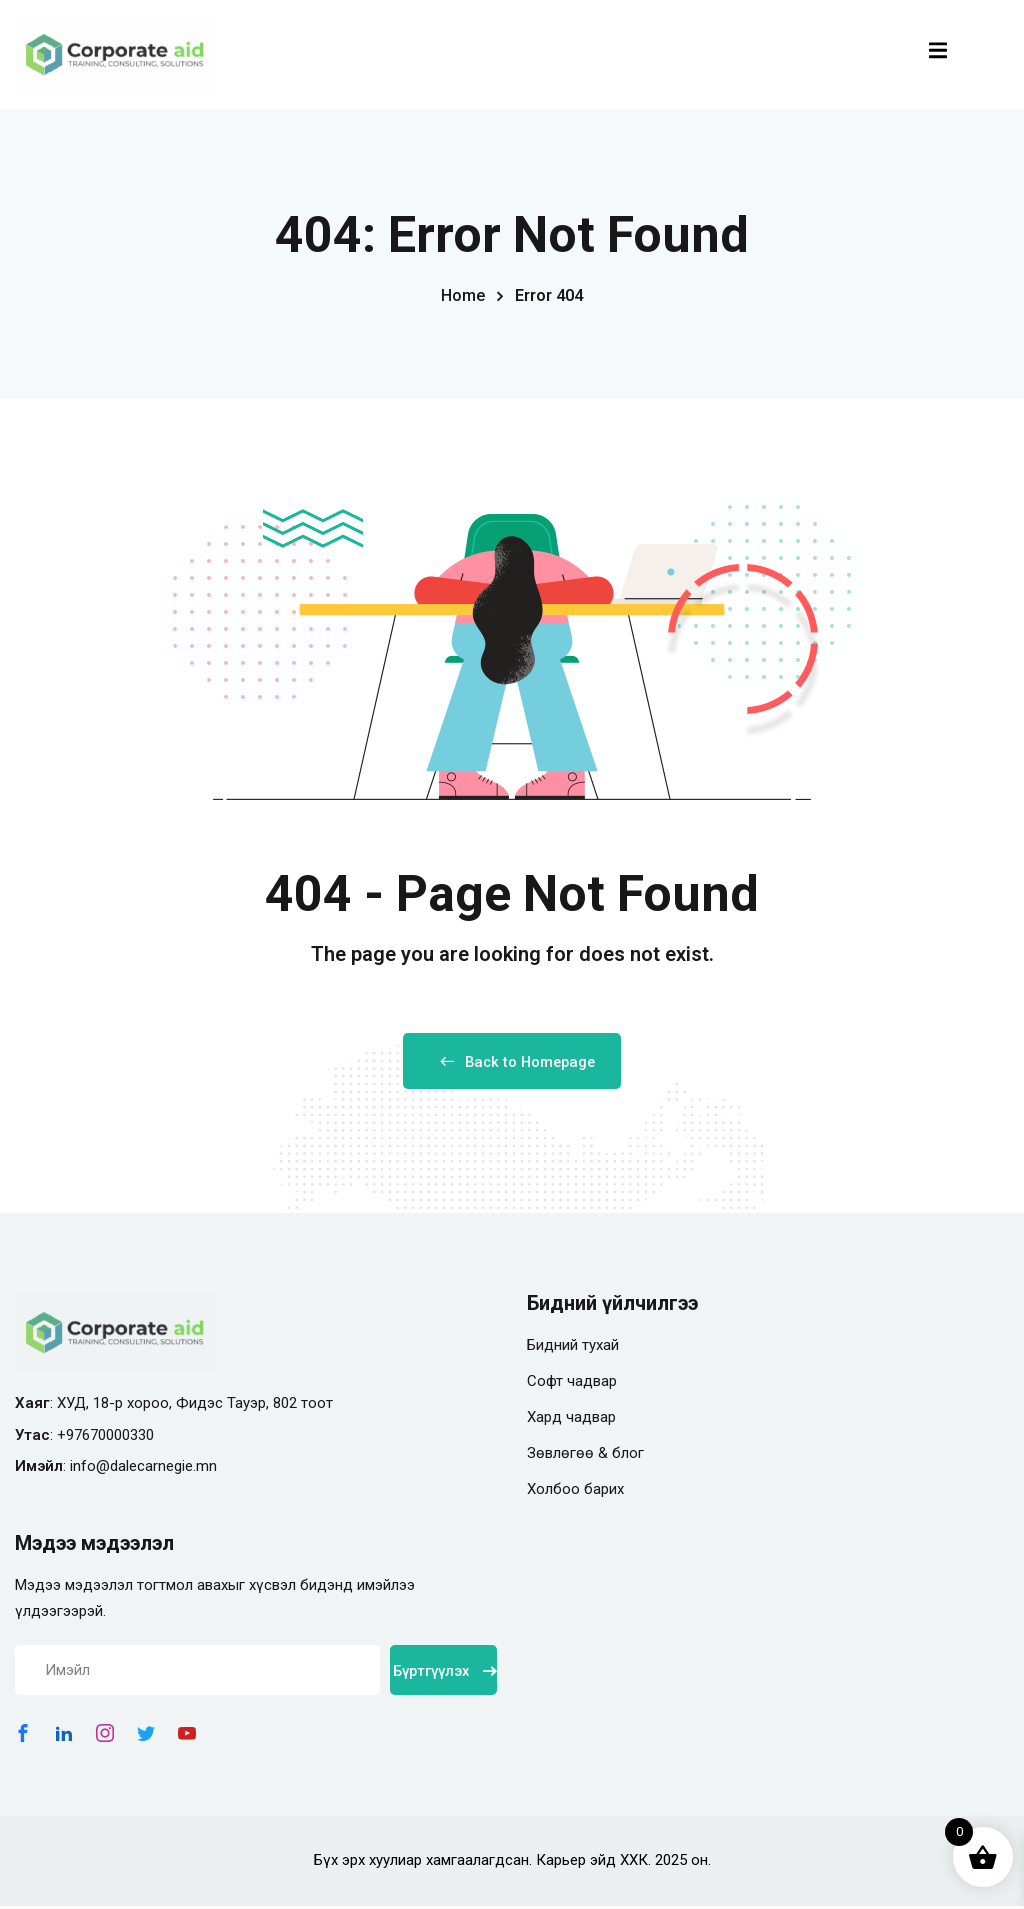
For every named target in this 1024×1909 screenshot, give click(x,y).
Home (463, 295)
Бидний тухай (573, 1348)
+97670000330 (105, 1438)
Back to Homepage (512, 1064)
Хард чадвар (571, 1420)
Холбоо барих (575, 1492)
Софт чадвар (572, 1384)
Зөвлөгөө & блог (585, 1456)
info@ (90, 1469)
